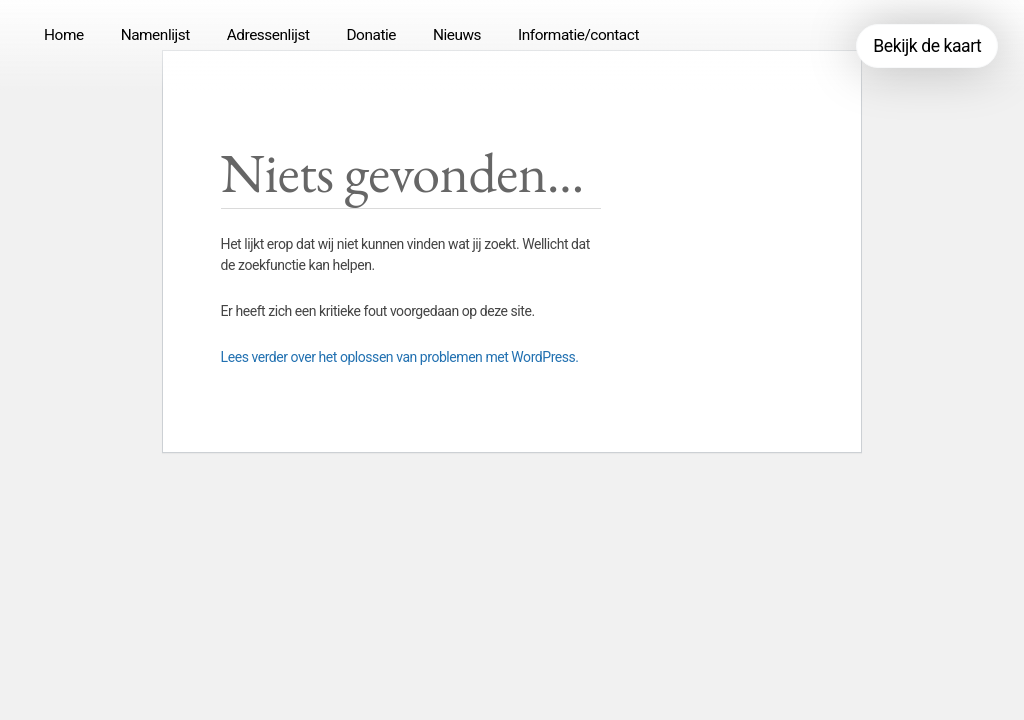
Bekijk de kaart (927, 46)
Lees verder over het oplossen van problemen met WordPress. (400, 357)
